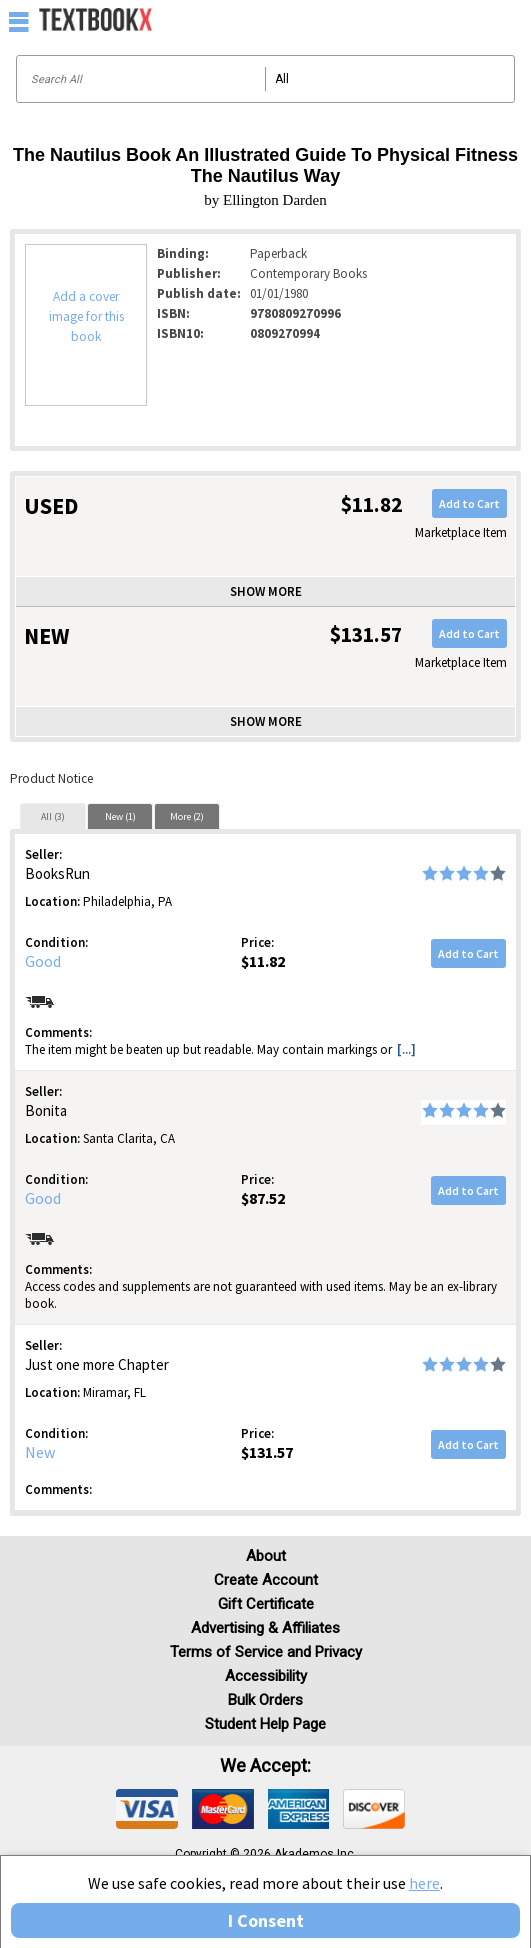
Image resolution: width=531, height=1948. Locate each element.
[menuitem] (472, 20)
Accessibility (266, 1676)
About (266, 1556)
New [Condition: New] (40, 1452)
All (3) (53, 816)
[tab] (53, 816)
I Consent (266, 1920)
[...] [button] (406, 1049)
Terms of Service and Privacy (266, 1652)
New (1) (120, 816)
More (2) (187, 816)
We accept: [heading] (265, 1766)
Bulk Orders (265, 1700)
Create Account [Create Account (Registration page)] (266, 1580)
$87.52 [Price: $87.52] (263, 1198)
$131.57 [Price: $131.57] (267, 1452)
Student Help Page (265, 1724)
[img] (147, 1809)
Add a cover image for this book (86, 316)
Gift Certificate (266, 1604)
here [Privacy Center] (424, 1883)
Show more (266, 591)
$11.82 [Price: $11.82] (263, 961)
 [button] (19, 21)
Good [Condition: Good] (43, 961)
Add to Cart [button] (469, 503)
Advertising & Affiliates (265, 1628)
